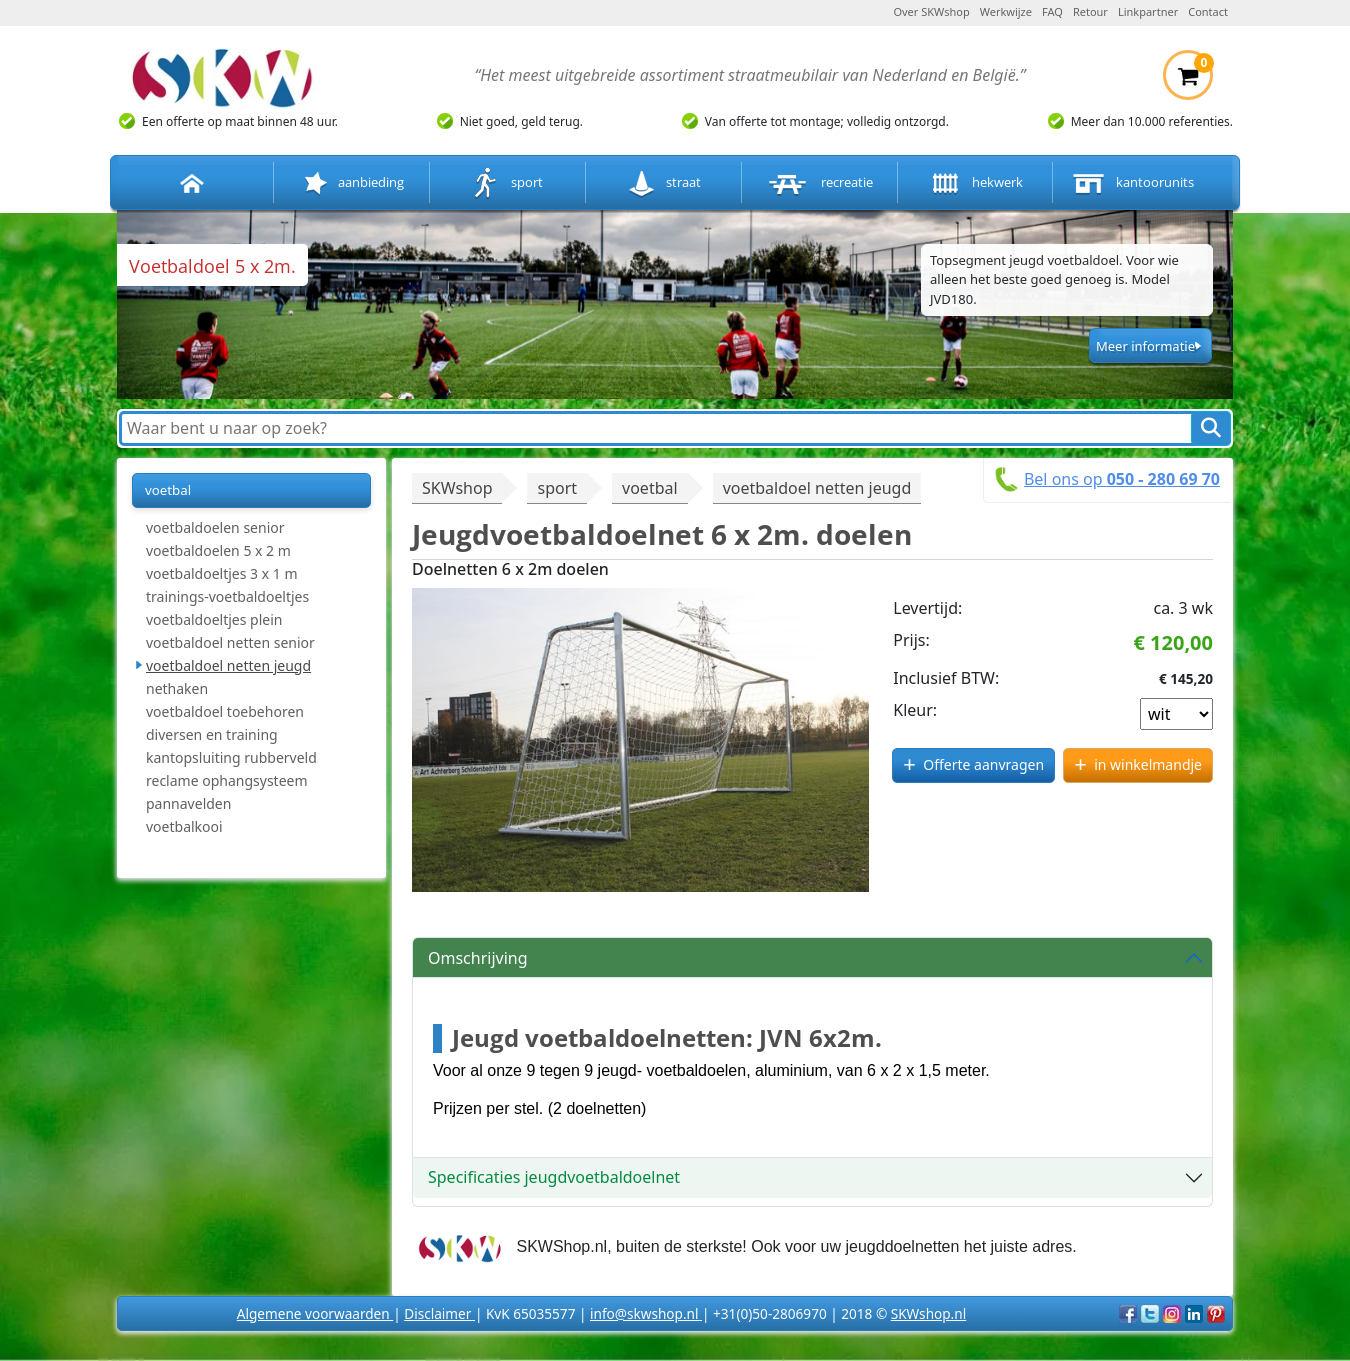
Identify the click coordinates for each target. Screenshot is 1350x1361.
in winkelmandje (1148, 764)
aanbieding (352, 183)
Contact (1208, 11)
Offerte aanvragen (983, 764)
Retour (1090, 11)
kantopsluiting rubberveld (231, 757)
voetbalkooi (184, 826)
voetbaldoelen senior (215, 527)
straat (663, 183)
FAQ (1052, 11)
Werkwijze (1006, 11)
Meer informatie (1145, 346)
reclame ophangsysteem (227, 780)
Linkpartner (1148, 11)
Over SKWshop (931, 11)
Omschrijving (478, 958)
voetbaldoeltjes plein (214, 619)
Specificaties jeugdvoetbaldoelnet (554, 1177)
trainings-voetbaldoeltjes (227, 596)
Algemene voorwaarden (315, 1313)
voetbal (168, 490)
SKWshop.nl (928, 1313)
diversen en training (212, 734)
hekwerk (975, 183)
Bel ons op (1122, 479)
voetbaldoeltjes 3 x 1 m (222, 573)
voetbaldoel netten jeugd (228, 665)
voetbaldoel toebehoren (225, 711)
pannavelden (188, 803)
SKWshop (457, 488)
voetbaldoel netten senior (230, 642)
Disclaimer (439, 1313)
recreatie (819, 183)
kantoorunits (1131, 183)
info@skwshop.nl (646, 1313)
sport (507, 183)
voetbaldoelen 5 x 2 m (218, 550)
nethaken (177, 688)
